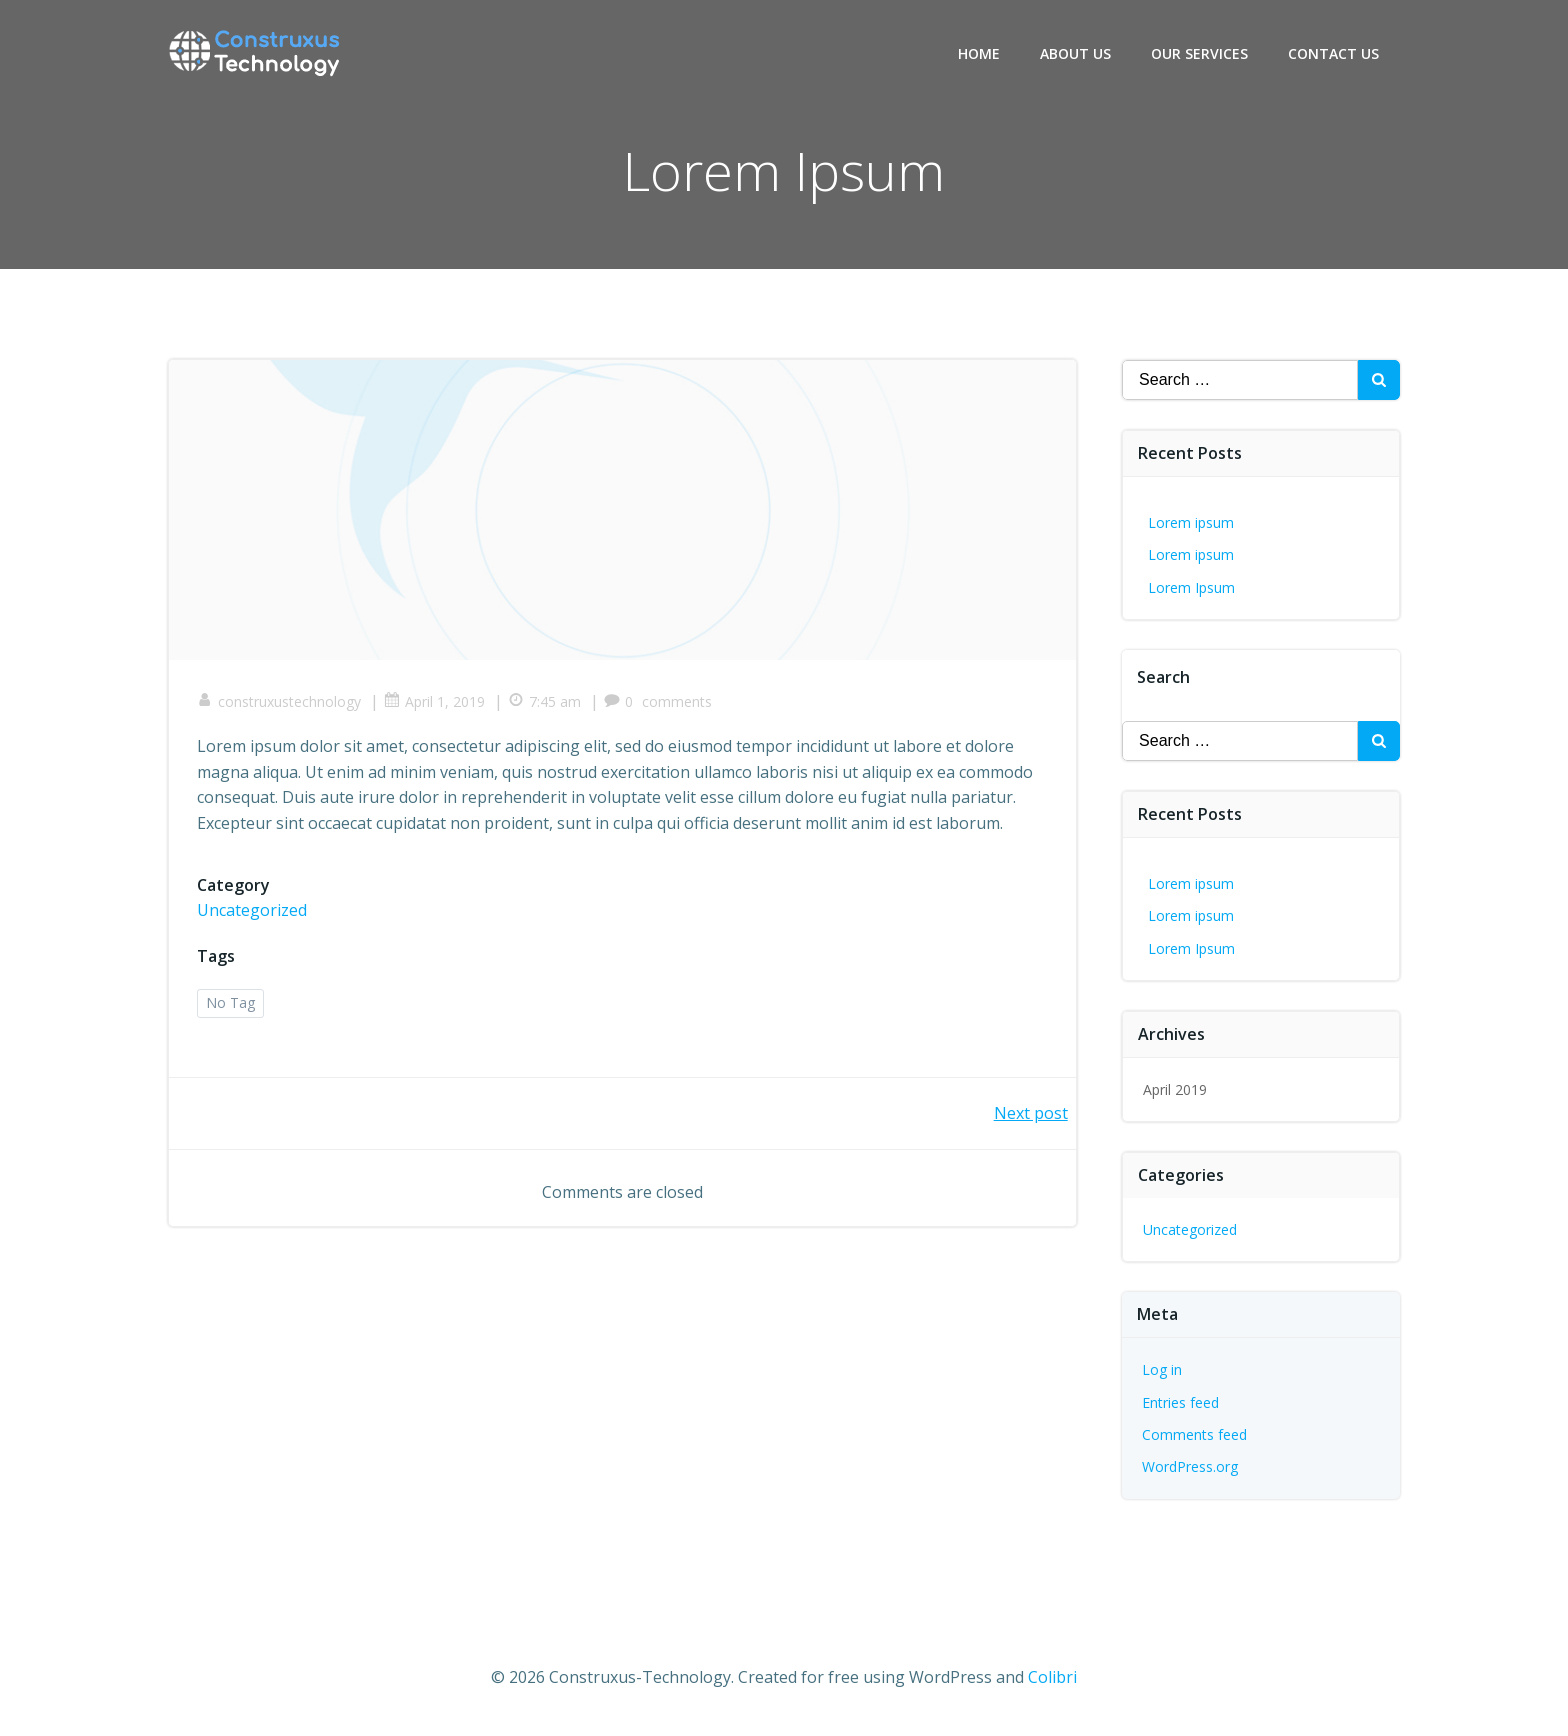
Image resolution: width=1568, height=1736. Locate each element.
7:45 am (546, 703)
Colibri (1052, 1677)
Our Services (1200, 53)
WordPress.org (1191, 1466)
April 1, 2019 (436, 703)
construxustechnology (281, 703)
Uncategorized (254, 913)
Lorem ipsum (1192, 522)
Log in (1163, 1369)
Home (980, 53)
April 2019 (1176, 1089)
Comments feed (1195, 1434)
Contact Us (1334, 53)
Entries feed (1181, 1401)
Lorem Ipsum (1192, 587)
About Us (1076, 53)
